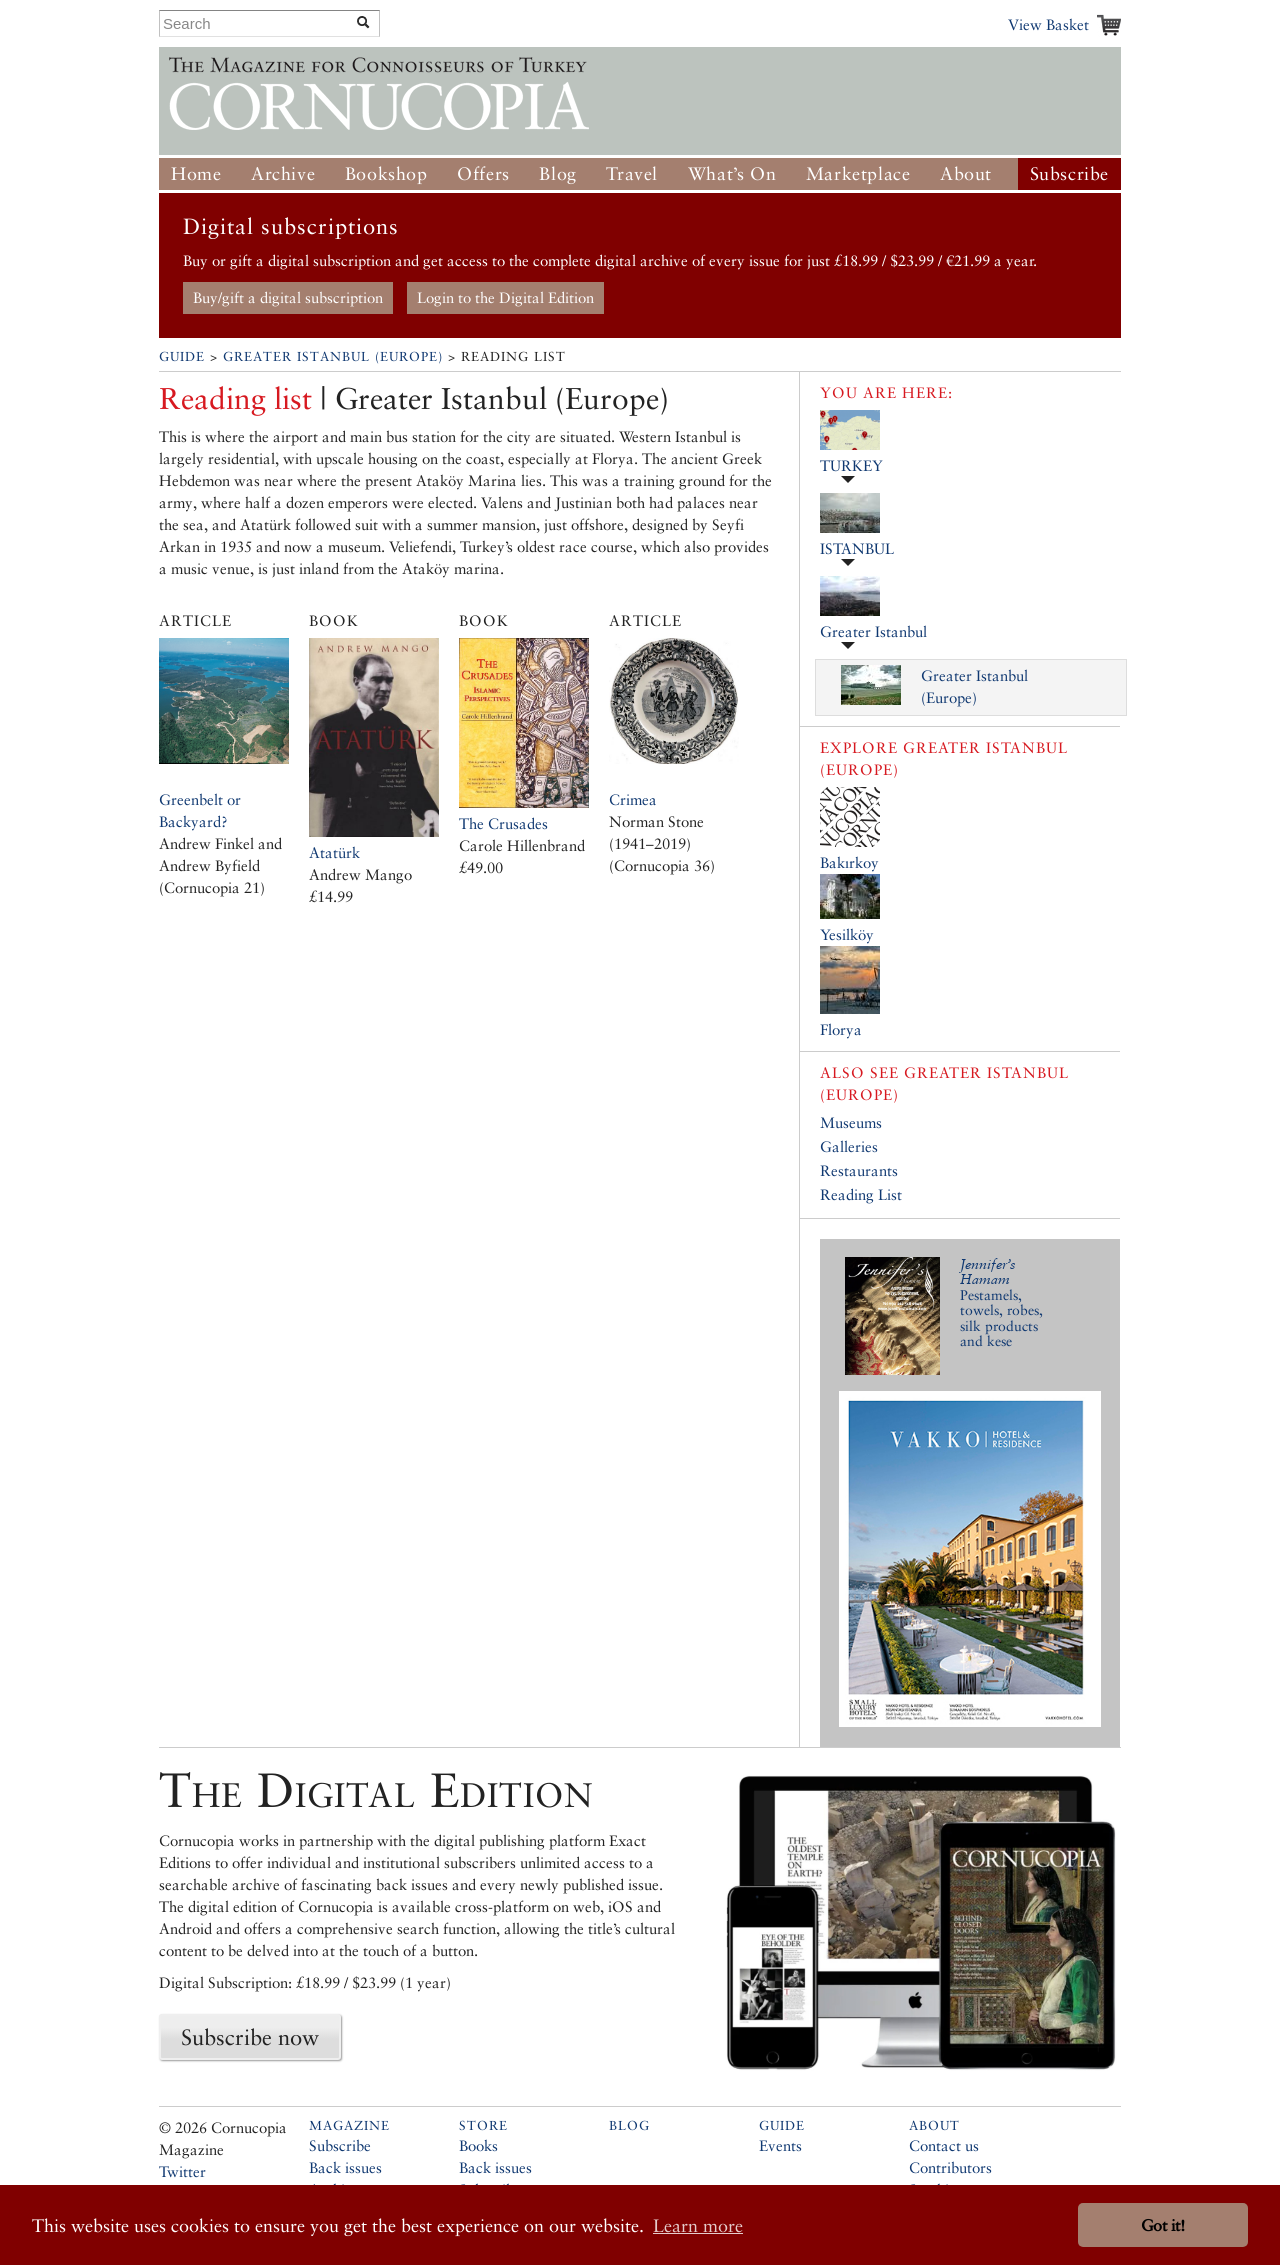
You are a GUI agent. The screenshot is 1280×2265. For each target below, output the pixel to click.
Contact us (944, 2145)
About (966, 173)
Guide (182, 356)
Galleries (849, 1146)
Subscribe (1069, 173)
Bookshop (386, 173)
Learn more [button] (698, 2225)
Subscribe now (250, 2037)
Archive (283, 173)
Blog (557, 173)
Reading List (861, 1194)
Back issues (345, 2167)
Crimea (633, 799)
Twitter (182, 2171)
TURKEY (851, 465)
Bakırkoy (849, 862)
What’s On (732, 173)
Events (780, 2145)
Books (478, 2145)
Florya (841, 1029)
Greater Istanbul (873, 631)
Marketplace (858, 173)
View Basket (1048, 24)
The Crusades (503, 823)
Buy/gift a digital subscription (288, 297)
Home (196, 173)
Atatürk (334, 852)
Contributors (950, 2167)
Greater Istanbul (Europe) (333, 356)
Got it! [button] (1163, 2225)
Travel (632, 173)
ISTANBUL (857, 548)
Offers (483, 173)
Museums (851, 1122)
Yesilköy (847, 934)
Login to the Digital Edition (505, 297)
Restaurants (859, 1170)
